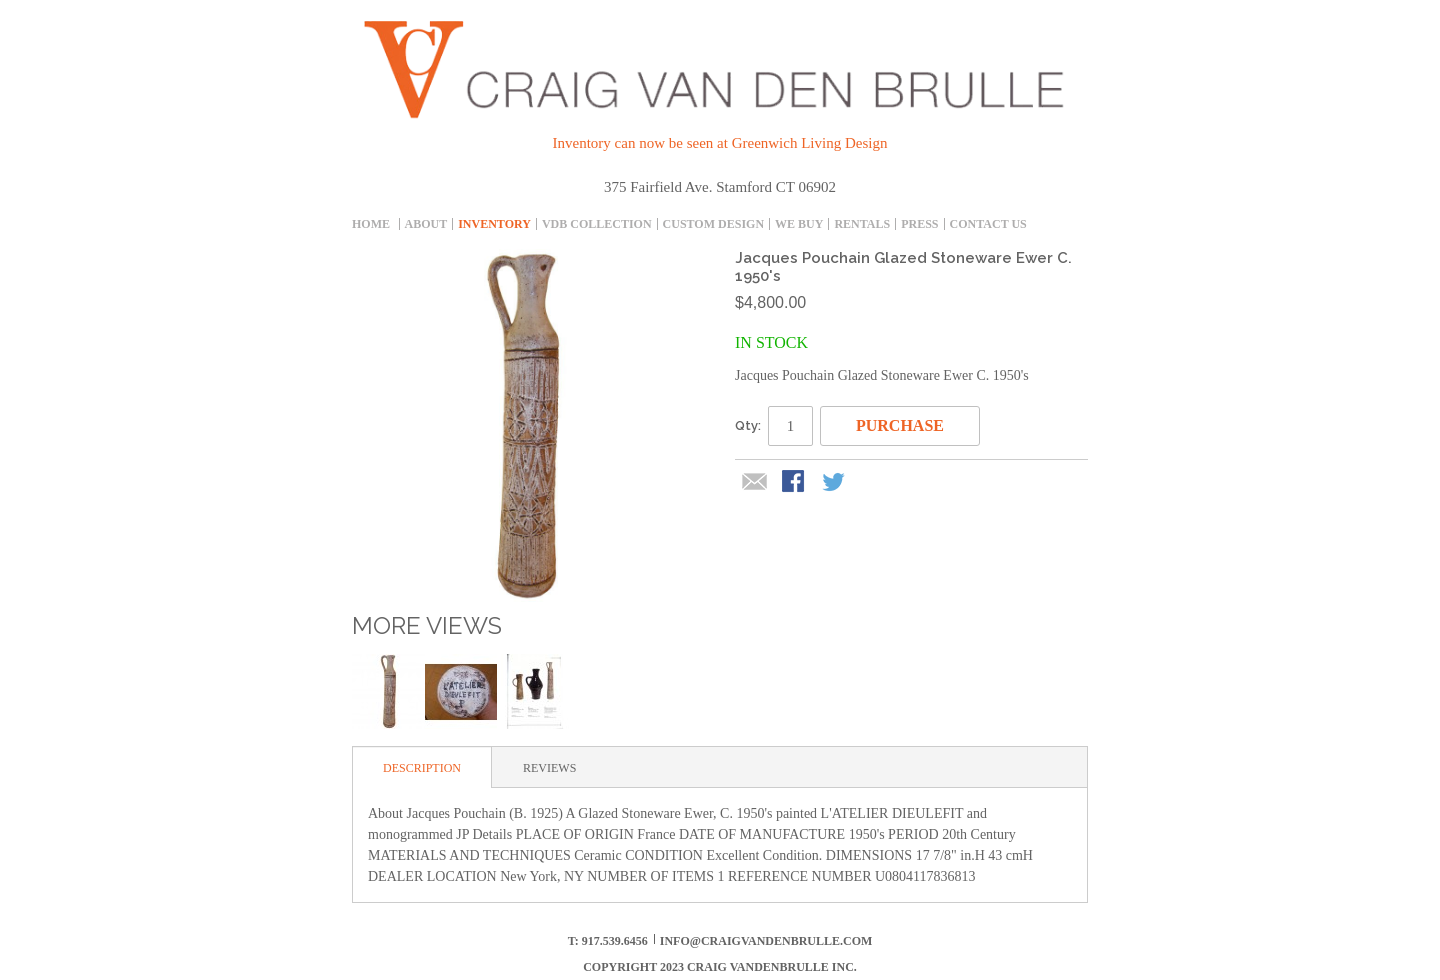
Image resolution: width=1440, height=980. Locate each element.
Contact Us (988, 224)
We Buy (799, 224)
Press (919, 224)
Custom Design (713, 224)
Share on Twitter (835, 483)
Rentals (862, 224)
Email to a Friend (755, 483)
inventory (494, 224)
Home (371, 224)
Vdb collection (597, 224)
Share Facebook (795, 483)
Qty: (748, 425)
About (426, 224)
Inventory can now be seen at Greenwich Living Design (720, 143)
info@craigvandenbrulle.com (766, 941)
